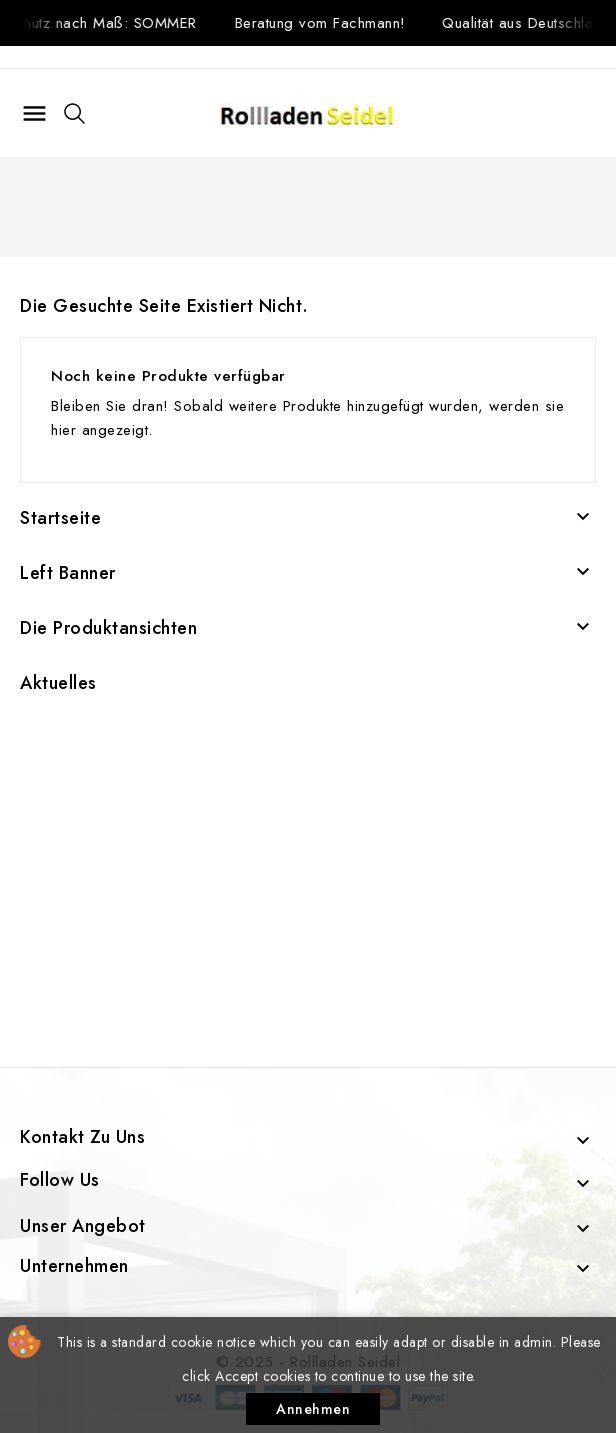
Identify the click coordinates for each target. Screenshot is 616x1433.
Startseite (60, 518)
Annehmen (313, 1409)
